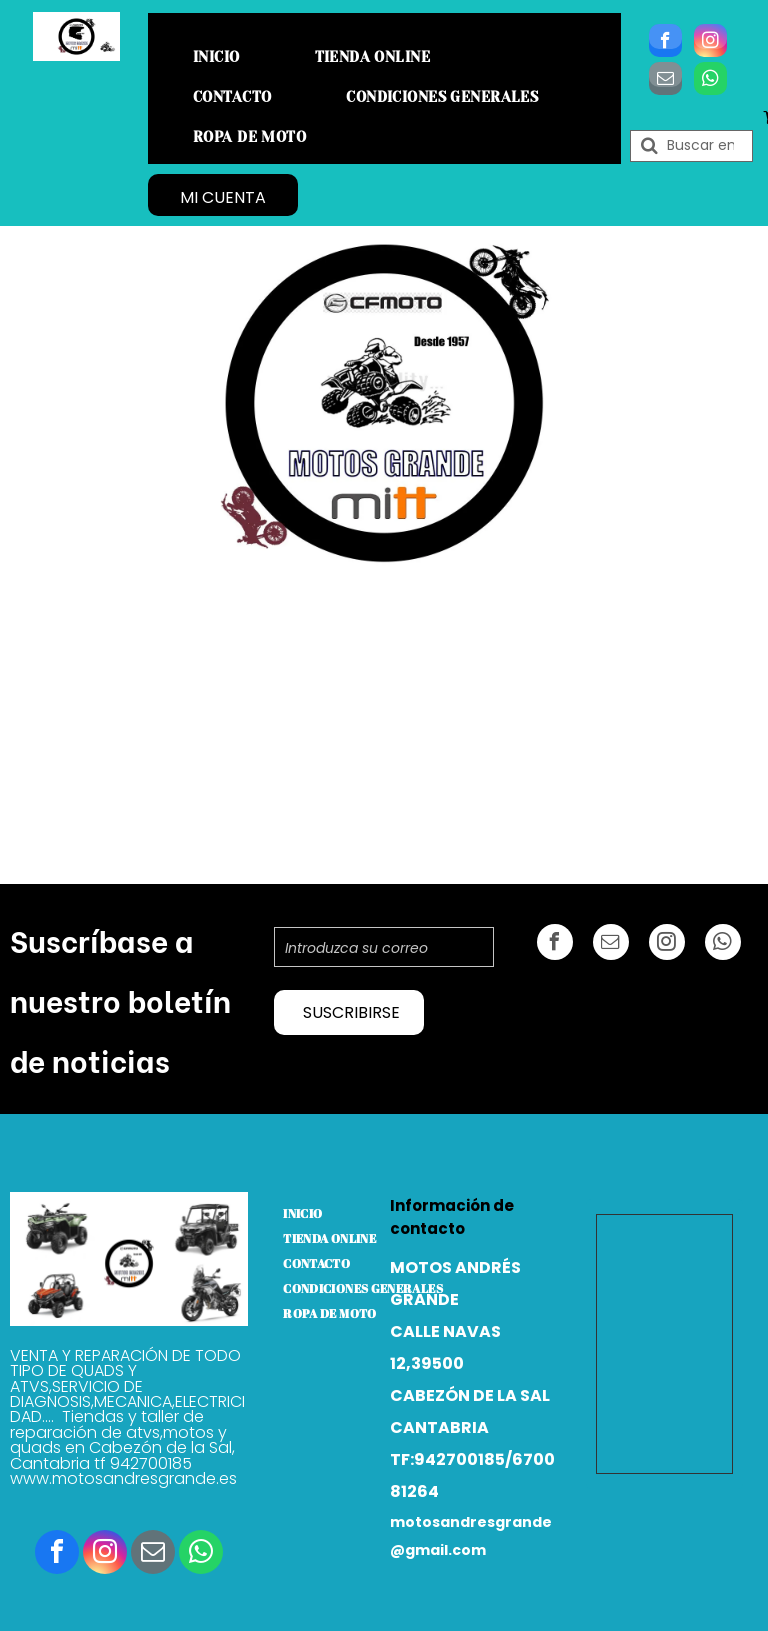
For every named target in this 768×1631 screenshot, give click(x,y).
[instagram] (710, 43)
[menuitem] (224, 57)
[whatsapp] (710, 81)
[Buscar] (691, 146)
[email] (665, 81)
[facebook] (665, 43)
